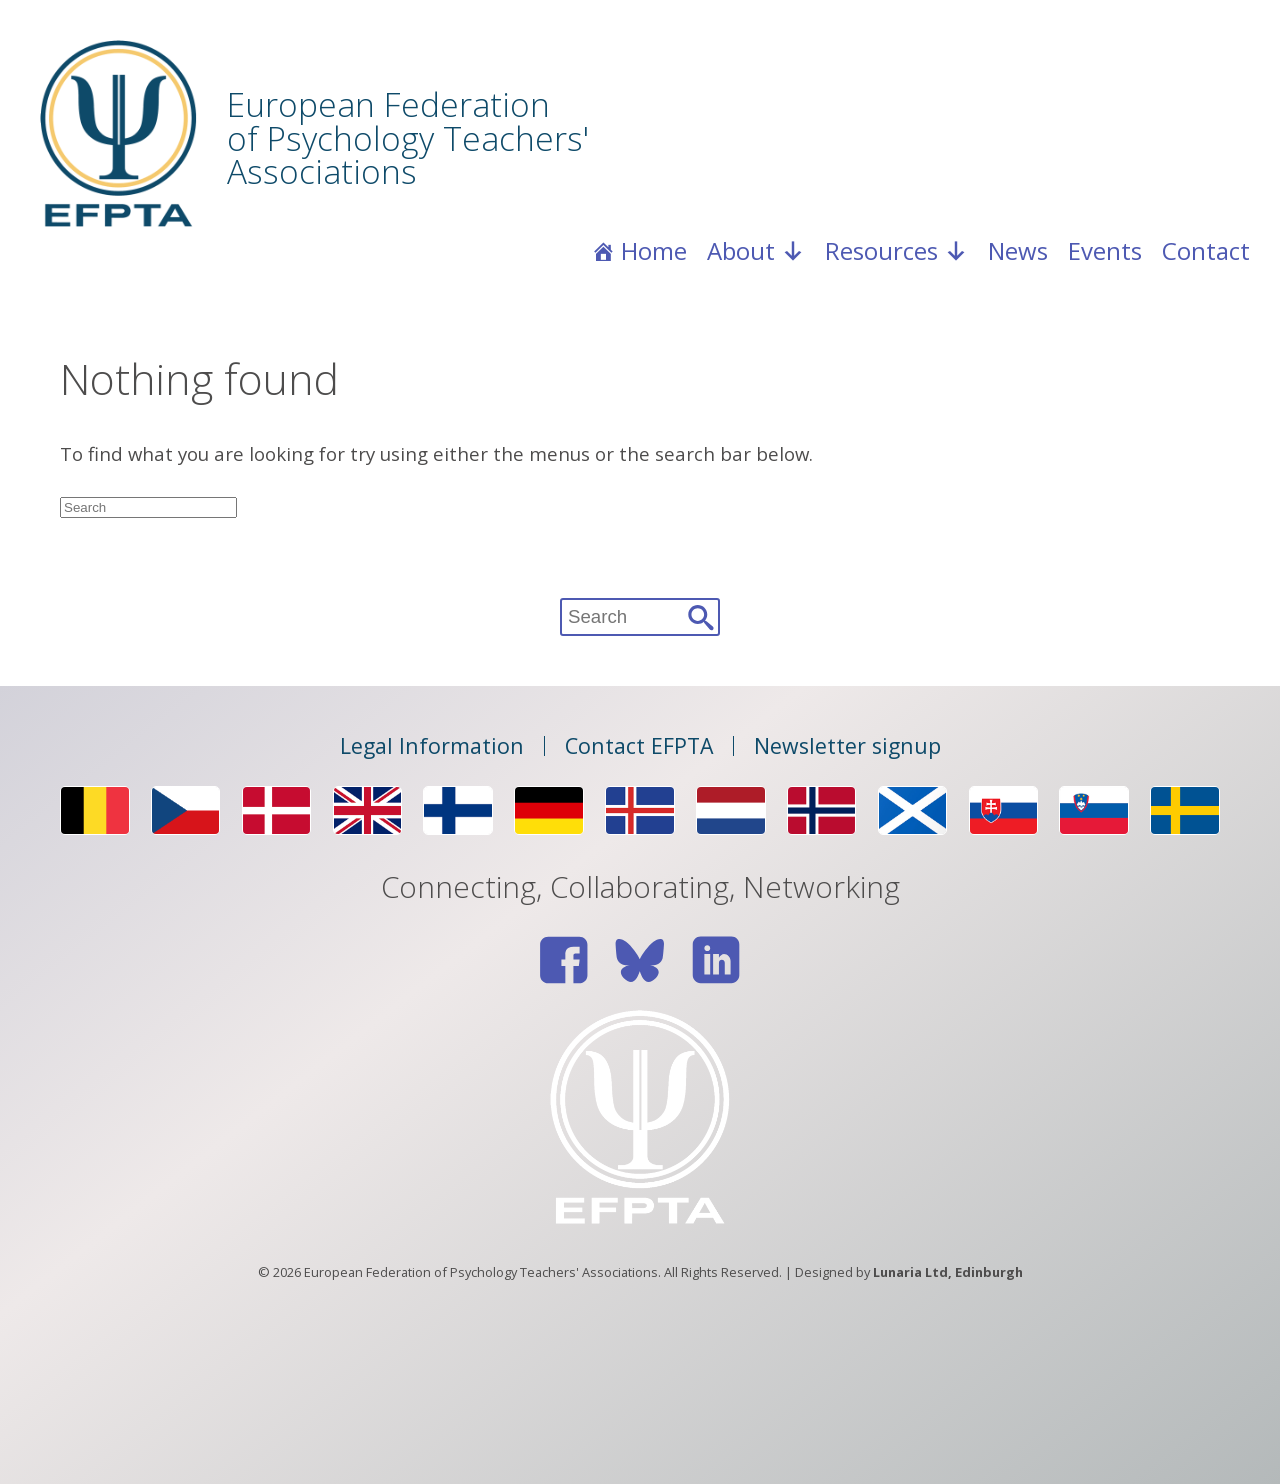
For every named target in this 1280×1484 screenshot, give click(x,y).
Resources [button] (896, 251)
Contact (1206, 250)
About (756, 251)
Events (1105, 250)
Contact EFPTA (639, 746)
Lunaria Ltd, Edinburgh (948, 1272)
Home (654, 250)
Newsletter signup (847, 746)
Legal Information (432, 746)
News (1018, 250)
